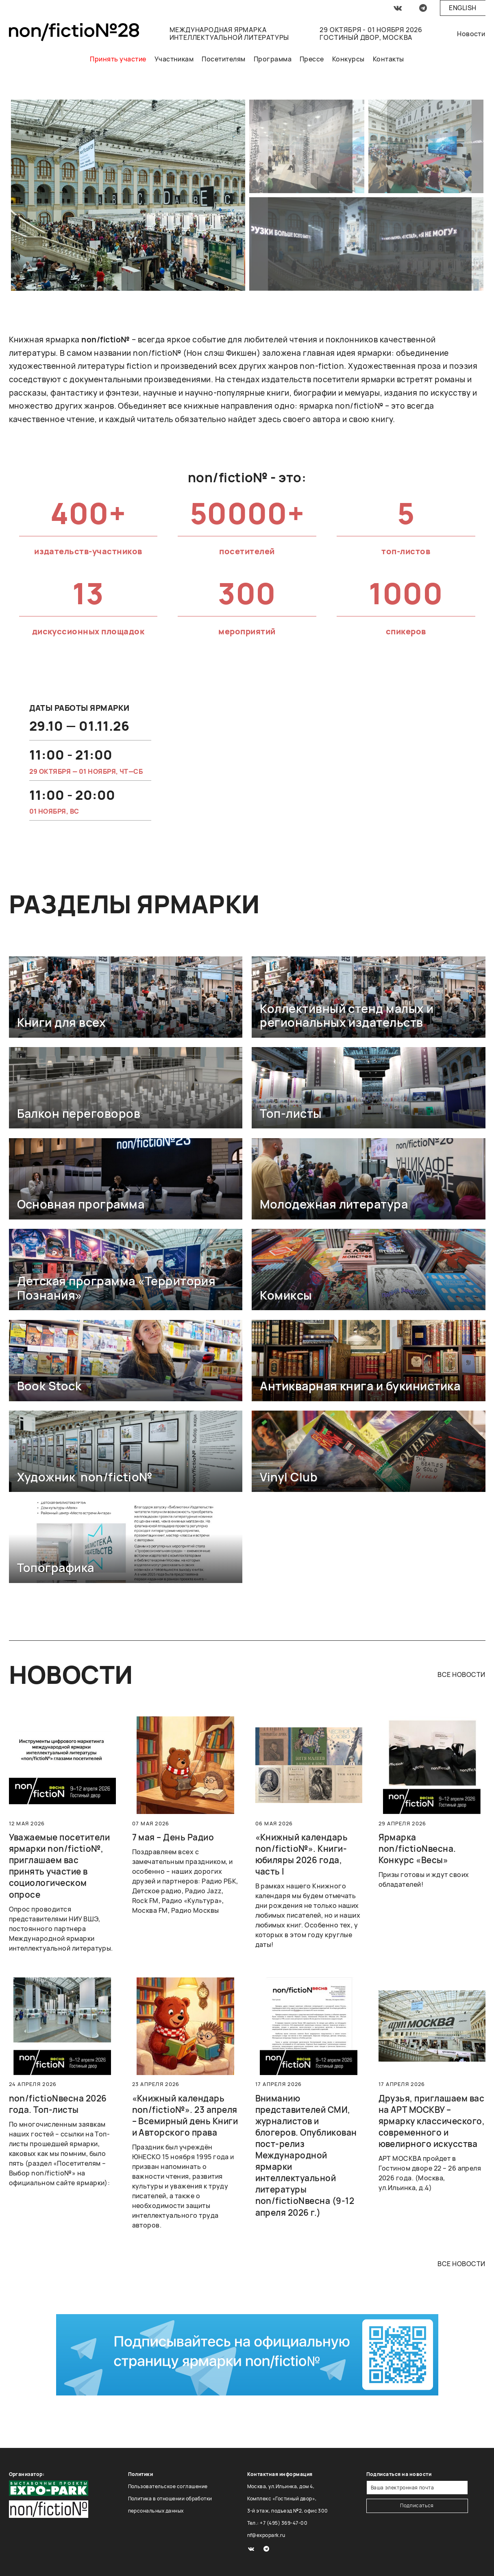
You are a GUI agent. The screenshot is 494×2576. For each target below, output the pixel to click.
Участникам (174, 58)
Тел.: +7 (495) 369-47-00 (277, 2522)
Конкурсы (348, 58)
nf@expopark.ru (266, 2535)
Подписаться (417, 2505)
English (462, 7)
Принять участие (118, 58)
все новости (461, 1674)
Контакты (388, 58)
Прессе (312, 58)
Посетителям (223, 58)
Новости (471, 33)
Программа (273, 58)
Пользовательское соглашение (168, 2486)
